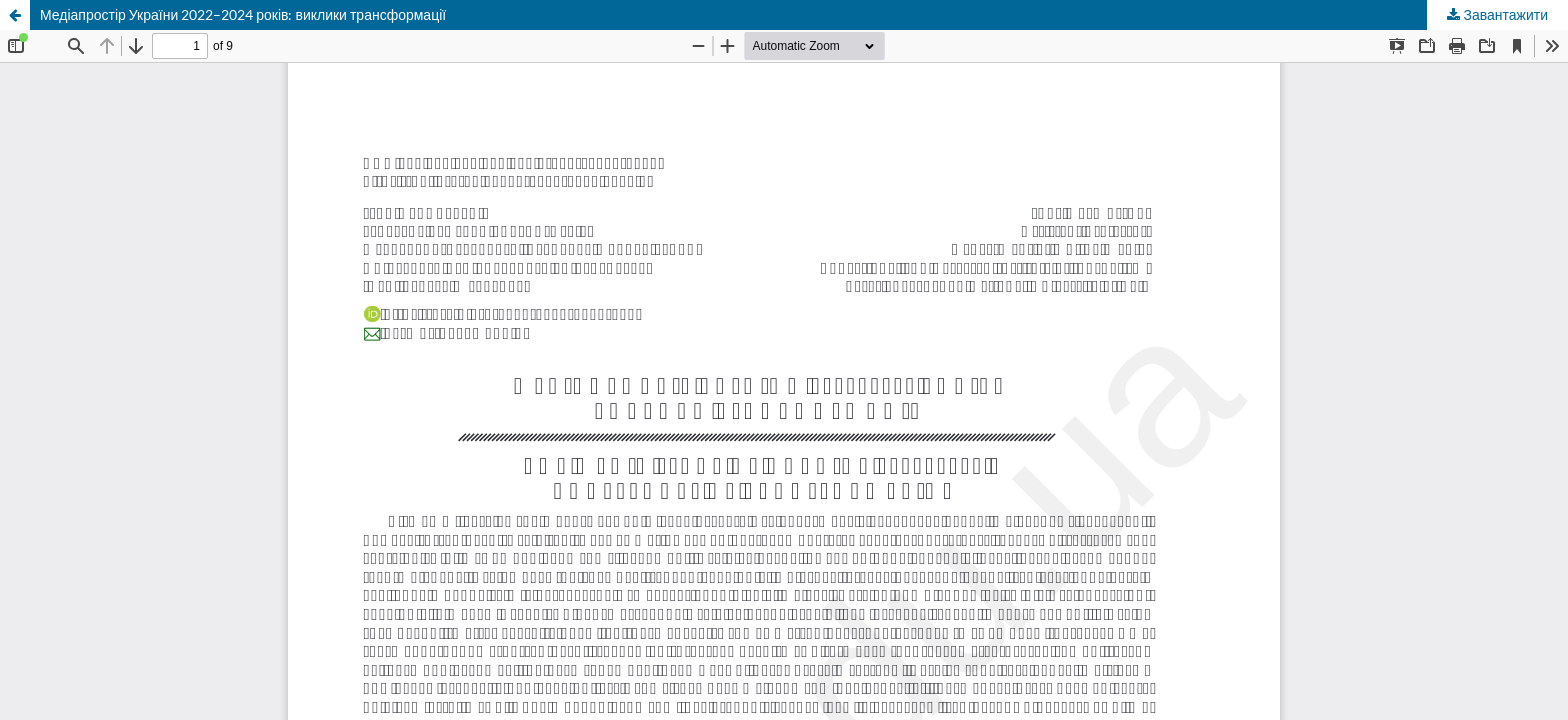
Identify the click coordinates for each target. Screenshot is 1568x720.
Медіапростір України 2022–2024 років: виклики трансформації (243, 14)
